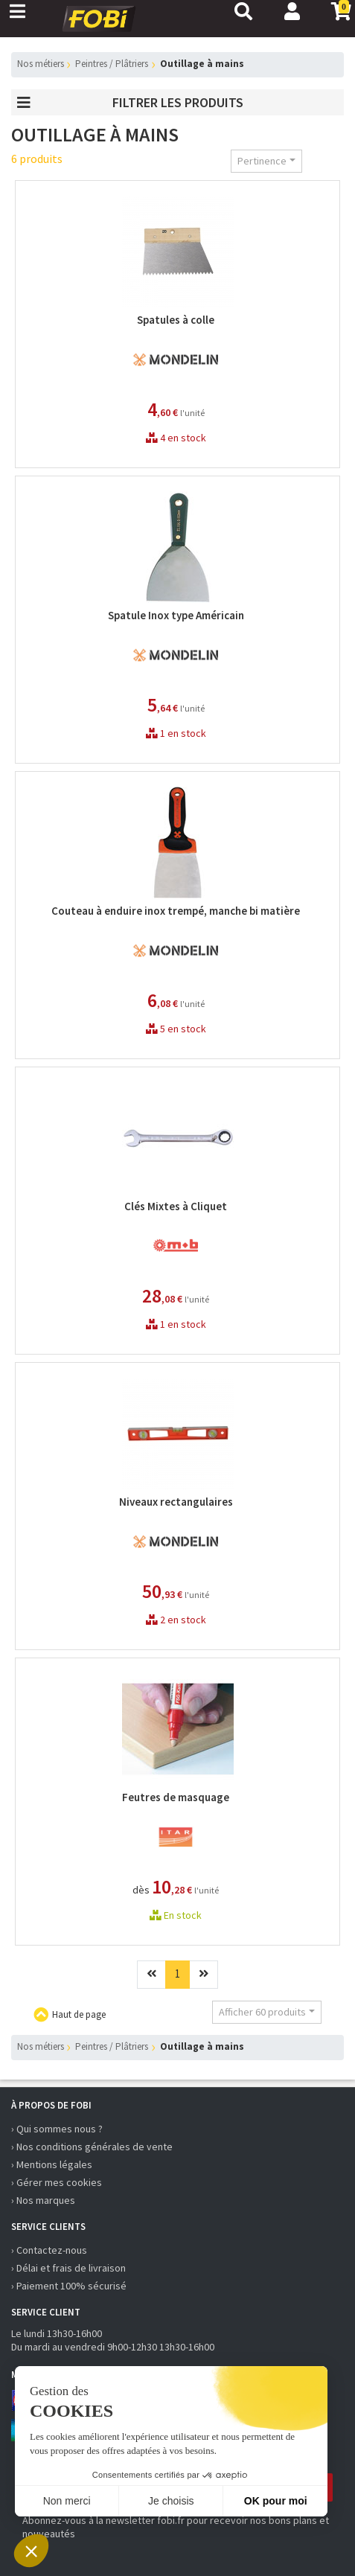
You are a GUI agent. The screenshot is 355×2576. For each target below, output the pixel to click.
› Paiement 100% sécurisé (69, 2285)
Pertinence (262, 160)
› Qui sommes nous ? (57, 2128)
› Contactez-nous (49, 2250)
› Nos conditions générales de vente (92, 2146)
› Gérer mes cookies (56, 2182)
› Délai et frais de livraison (68, 2268)
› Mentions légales (51, 2164)
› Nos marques (43, 2200)
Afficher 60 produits (262, 2012)
